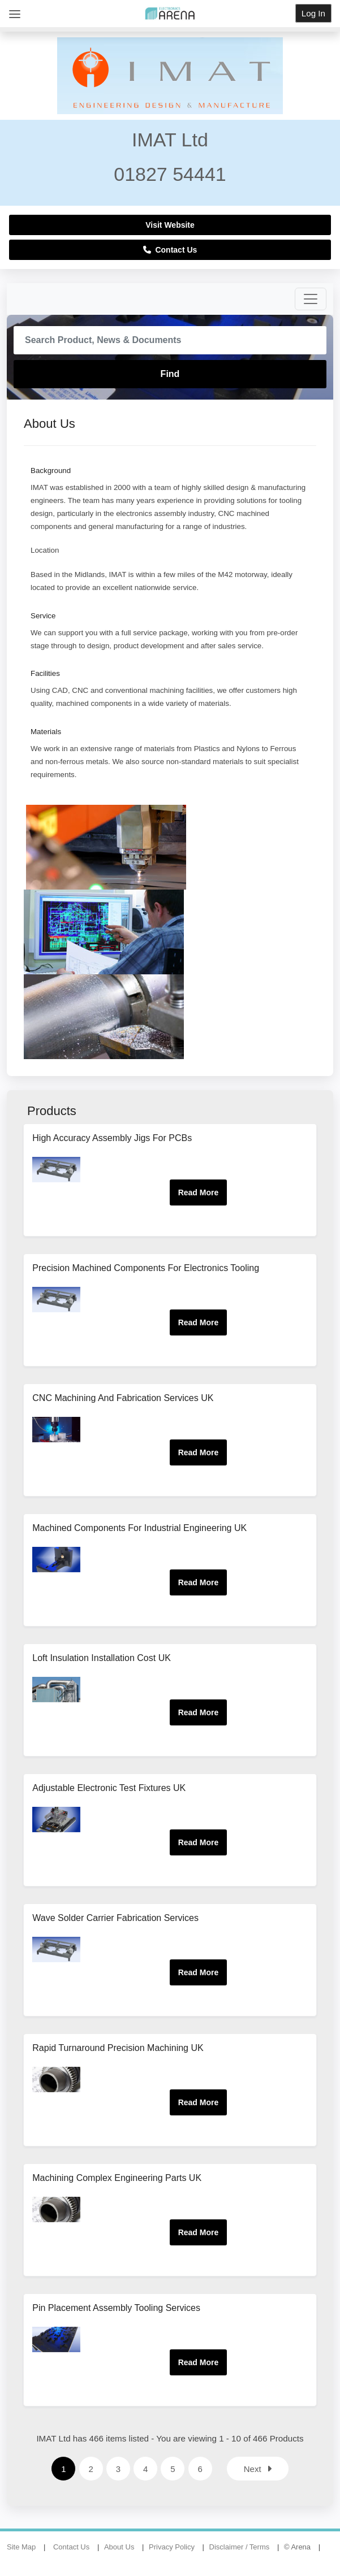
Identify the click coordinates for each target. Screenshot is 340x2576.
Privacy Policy (172, 2548)
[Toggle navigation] (310, 299)
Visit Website (170, 224)
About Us (119, 2548)
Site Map (21, 2548)
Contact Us (170, 249)
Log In (313, 13)
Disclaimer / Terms (239, 2548)
